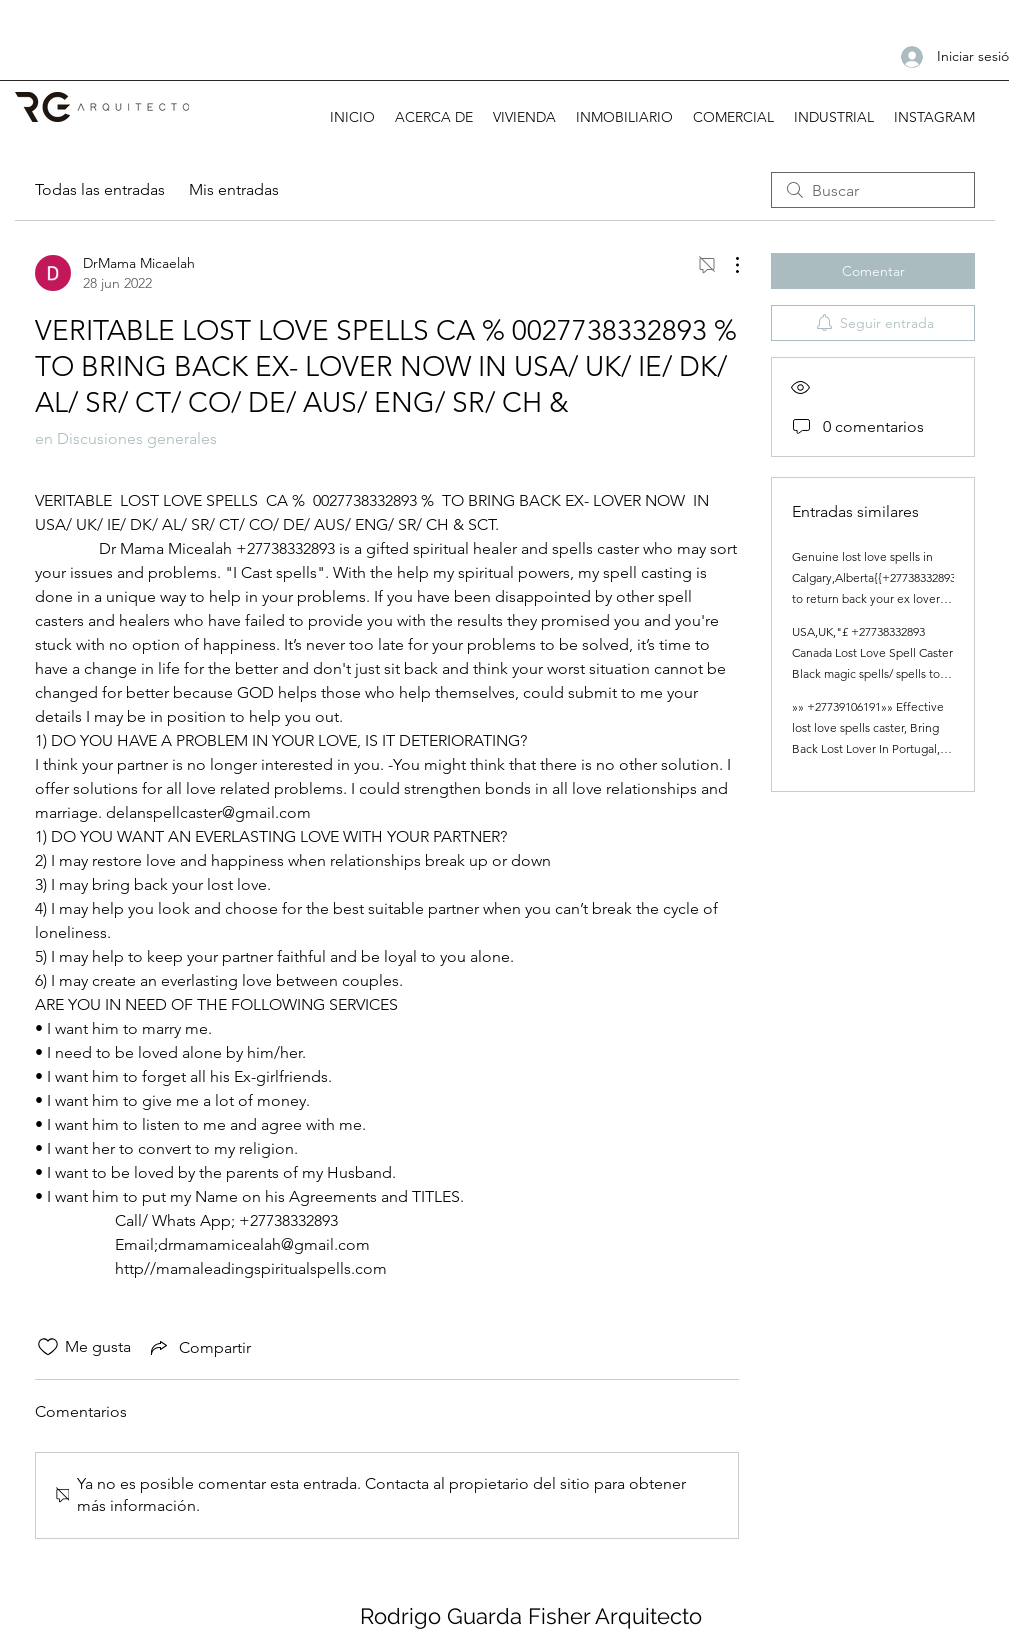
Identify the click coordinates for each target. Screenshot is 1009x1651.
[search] (873, 190)
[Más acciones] (727, 265)
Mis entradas (234, 189)
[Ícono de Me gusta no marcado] (48, 1347)
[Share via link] (199, 1347)
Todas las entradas (100, 189)
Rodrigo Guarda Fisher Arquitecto (531, 1616)
